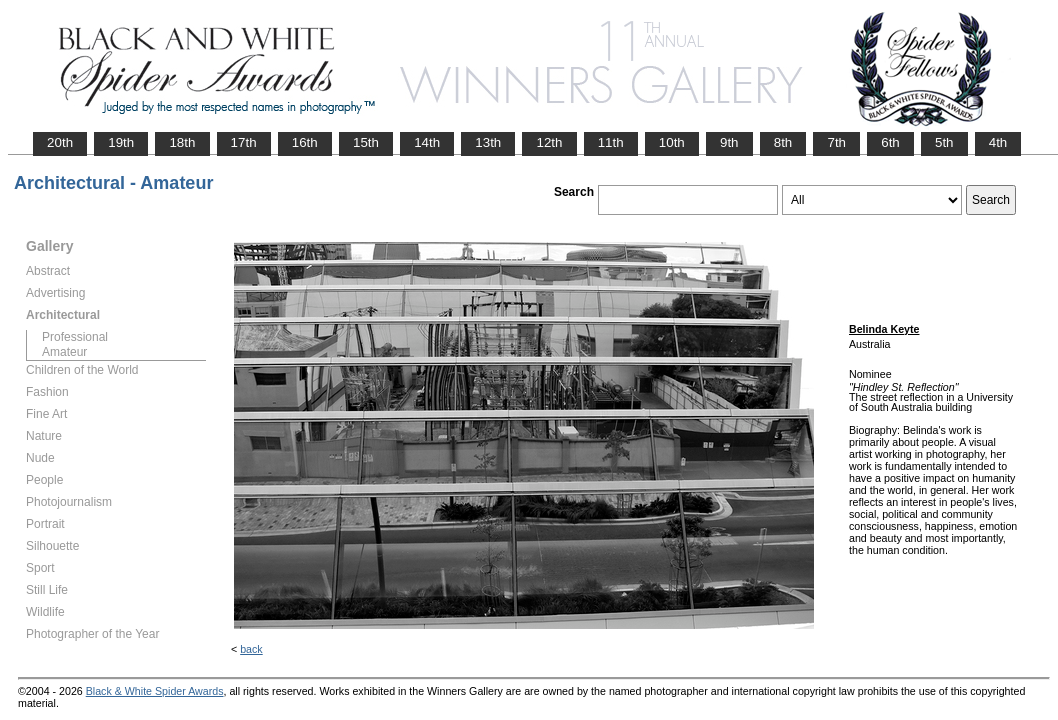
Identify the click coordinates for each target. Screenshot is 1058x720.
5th (944, 142)
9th (729, 142)
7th (836, 142)
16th (305, 142)
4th (998, 142)
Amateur (64, 352)
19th (121, 142)
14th (427, 142)
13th (488, 142)
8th (783, 142)
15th (366, 142)
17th (244, 142)
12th (549, 142)
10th (672, 142)
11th (611, 142)
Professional (75, 337)
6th (890, 142)
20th (60, 142)
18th (182, 142)
